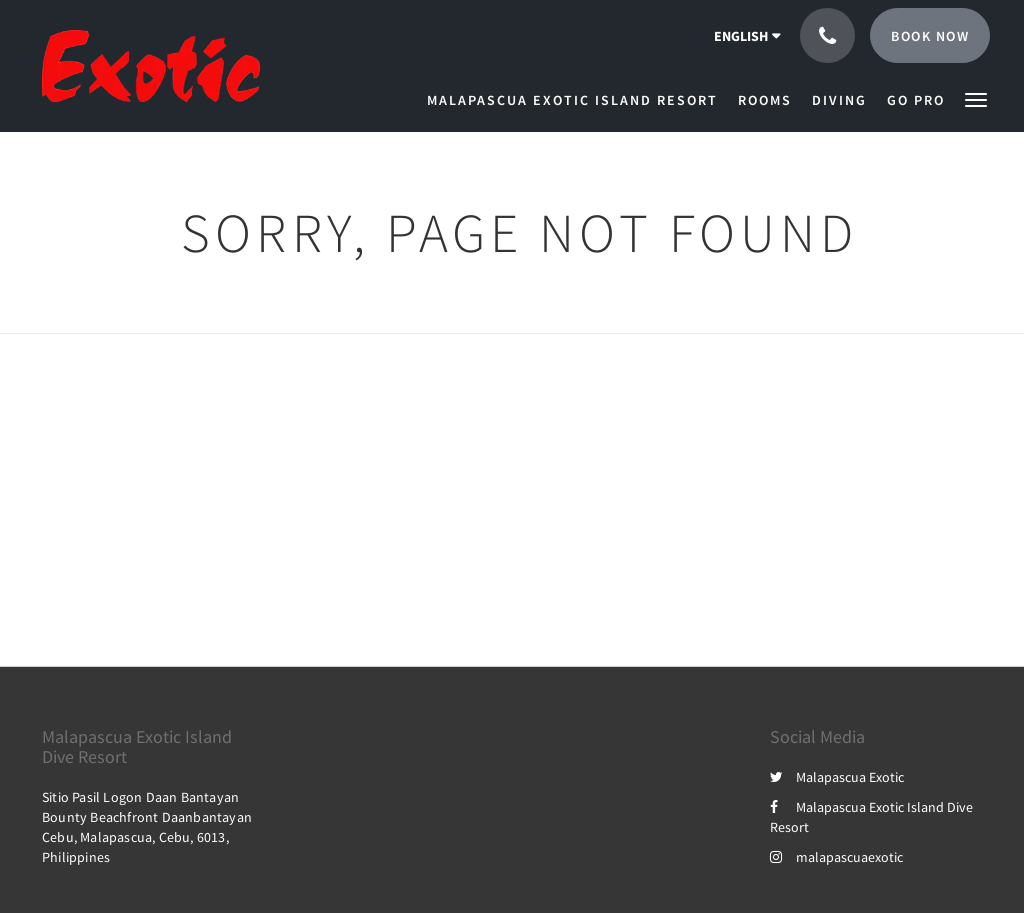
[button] (976, 98)
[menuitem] (577, 100)
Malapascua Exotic (837, 777)
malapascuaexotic (836, 857)
